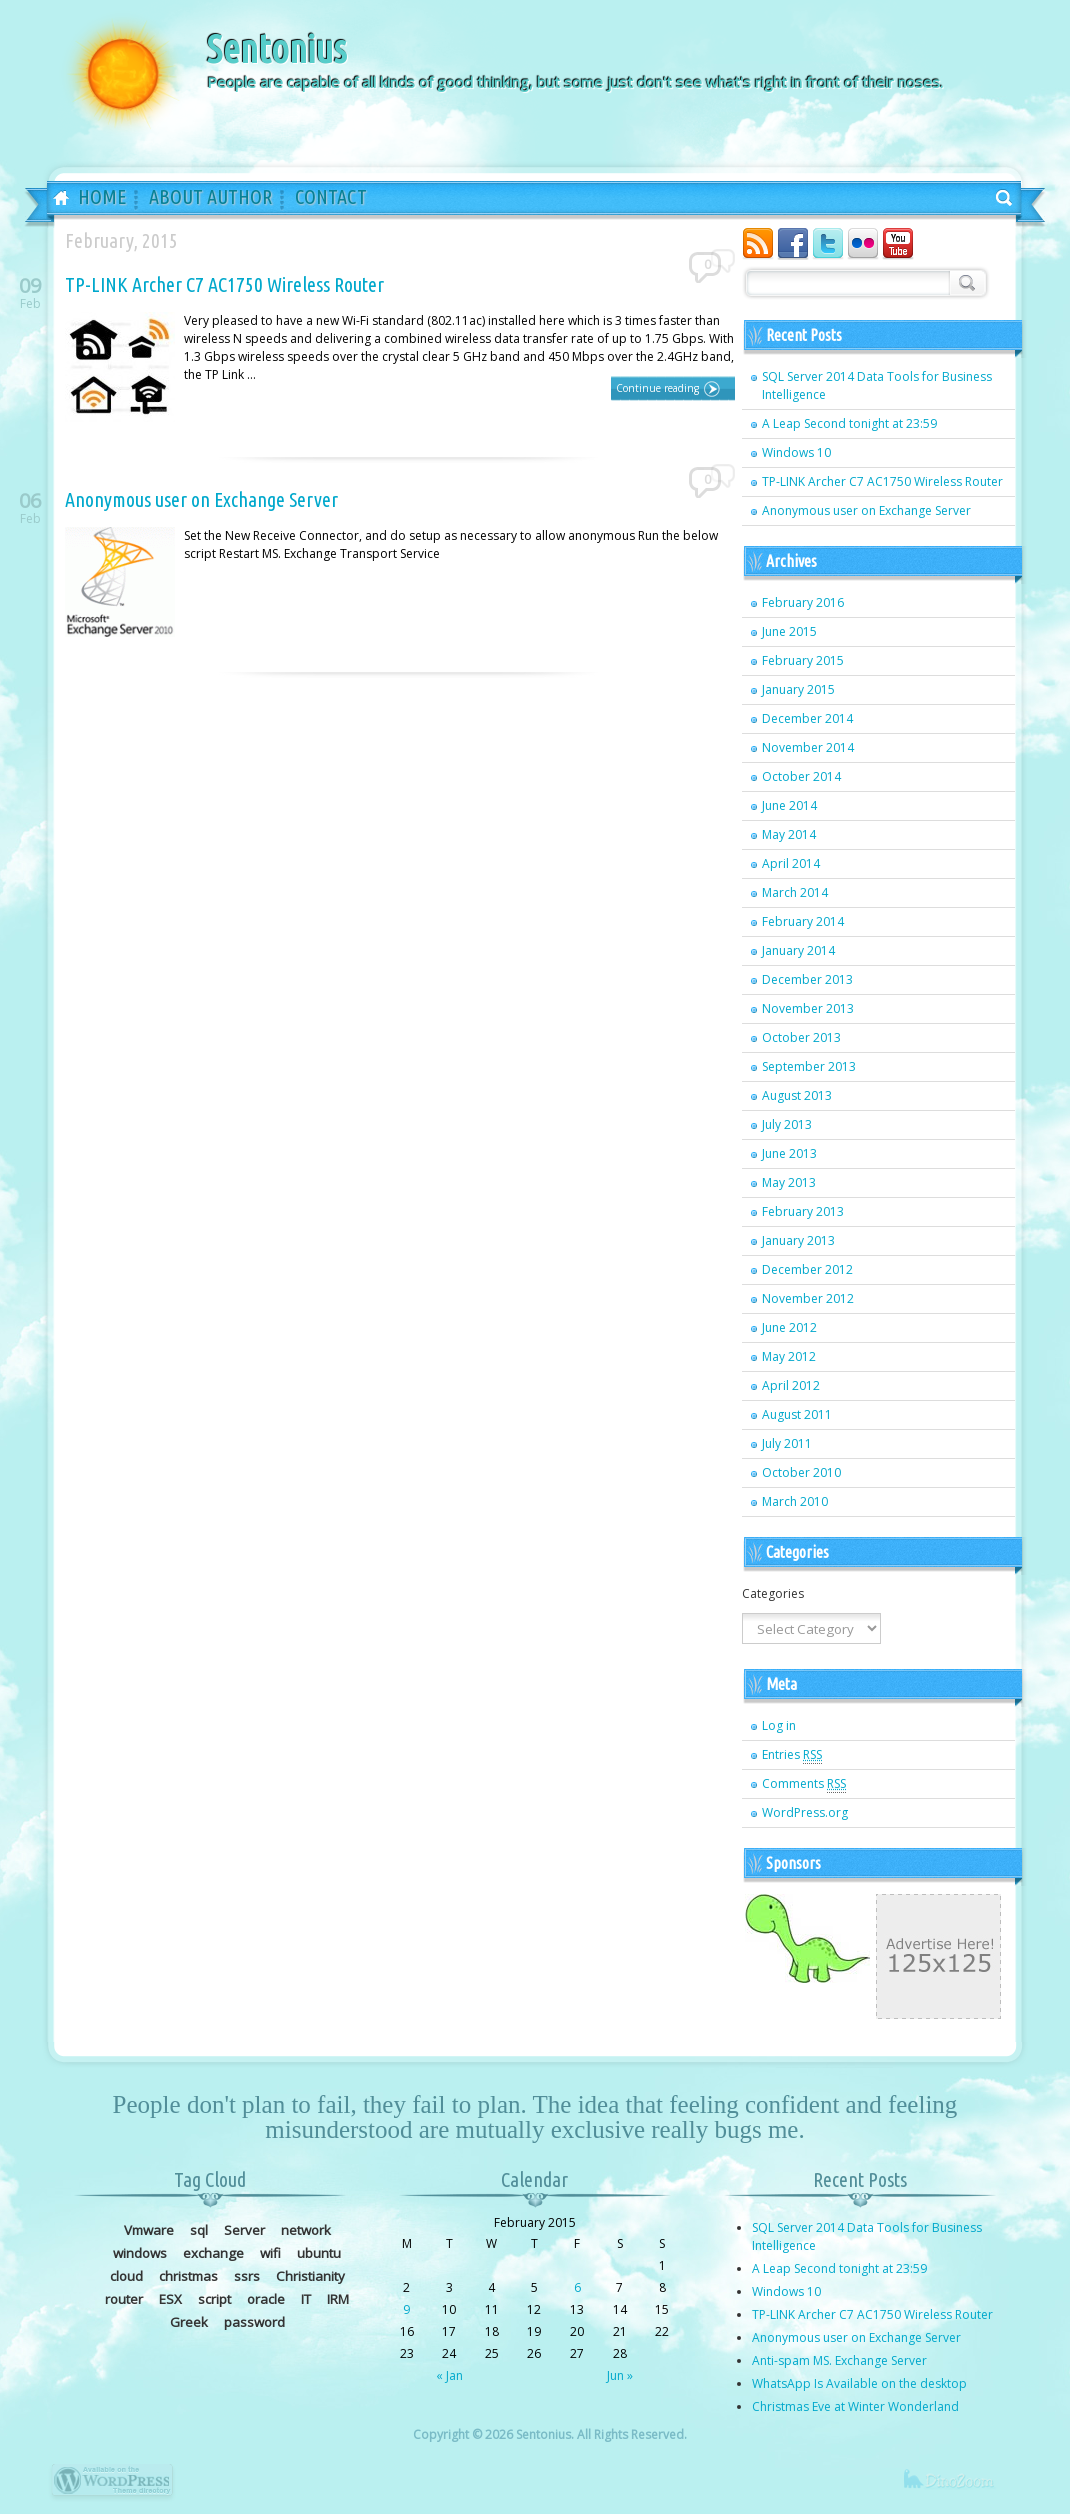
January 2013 (798, 1240)
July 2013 (787, 1124)
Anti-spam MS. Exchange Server (839, 2360)
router (124, 2299)
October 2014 (801, 776)
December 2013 (807, 979)
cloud (126, 2276)
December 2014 (807, 718)
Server (244, 2230)
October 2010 (801, 1472)
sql (199, 2230)
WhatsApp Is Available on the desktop (859, 2383)
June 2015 (789, 631)
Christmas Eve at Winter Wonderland (855, 2406)
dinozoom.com (961, 2489)
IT (306, 2299)
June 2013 (789, 1153)
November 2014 (808, 747)
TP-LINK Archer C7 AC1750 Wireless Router (224, 284)
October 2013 (801, 1037)
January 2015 (798, 689)
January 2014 (798, 950)
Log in (779, 1725)
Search (965, 281)
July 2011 (787, 1443)
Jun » (620, 2375)
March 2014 (795, 892)
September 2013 (809, 1066)
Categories (773, 1593)
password (254, 2322)
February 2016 (803, 602)
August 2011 (797, 1414)
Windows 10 (796, 452)
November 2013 (808, 1008)
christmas (188, 2276)
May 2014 (789, 834)
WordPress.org (805, 1812)
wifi (270, 2253)
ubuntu (319, 2253)
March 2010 (795, 1501)
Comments (804, 1784)
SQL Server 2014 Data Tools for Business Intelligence (877, 385)
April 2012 (791, 1385)
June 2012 (789, 1327)
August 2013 (797, 1095)
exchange (213, 2253)
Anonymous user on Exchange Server (201, 499)
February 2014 (803, 921)
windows (140, 2253)
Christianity (310, 2276)
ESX (170, 2299)
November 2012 (808, 1298)
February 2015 (803, 660)
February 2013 (803, 1211)
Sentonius (276, 49)
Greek (189, 2322)
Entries (792, 1755)
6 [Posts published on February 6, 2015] (577, 2287)
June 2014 (789, 805)
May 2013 (789, 1182)
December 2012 (807, 1269)
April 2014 (791, 863)
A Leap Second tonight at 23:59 (849, 423)
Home (54, 199)
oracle (266, 2299)
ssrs (247, 2276)
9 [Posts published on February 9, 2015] (406, 2309)
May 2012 (789, 1356)
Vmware (149, 2230)
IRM (338, 2299)
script (214, 2299)
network (306, 2230)
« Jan (449, 2375)
